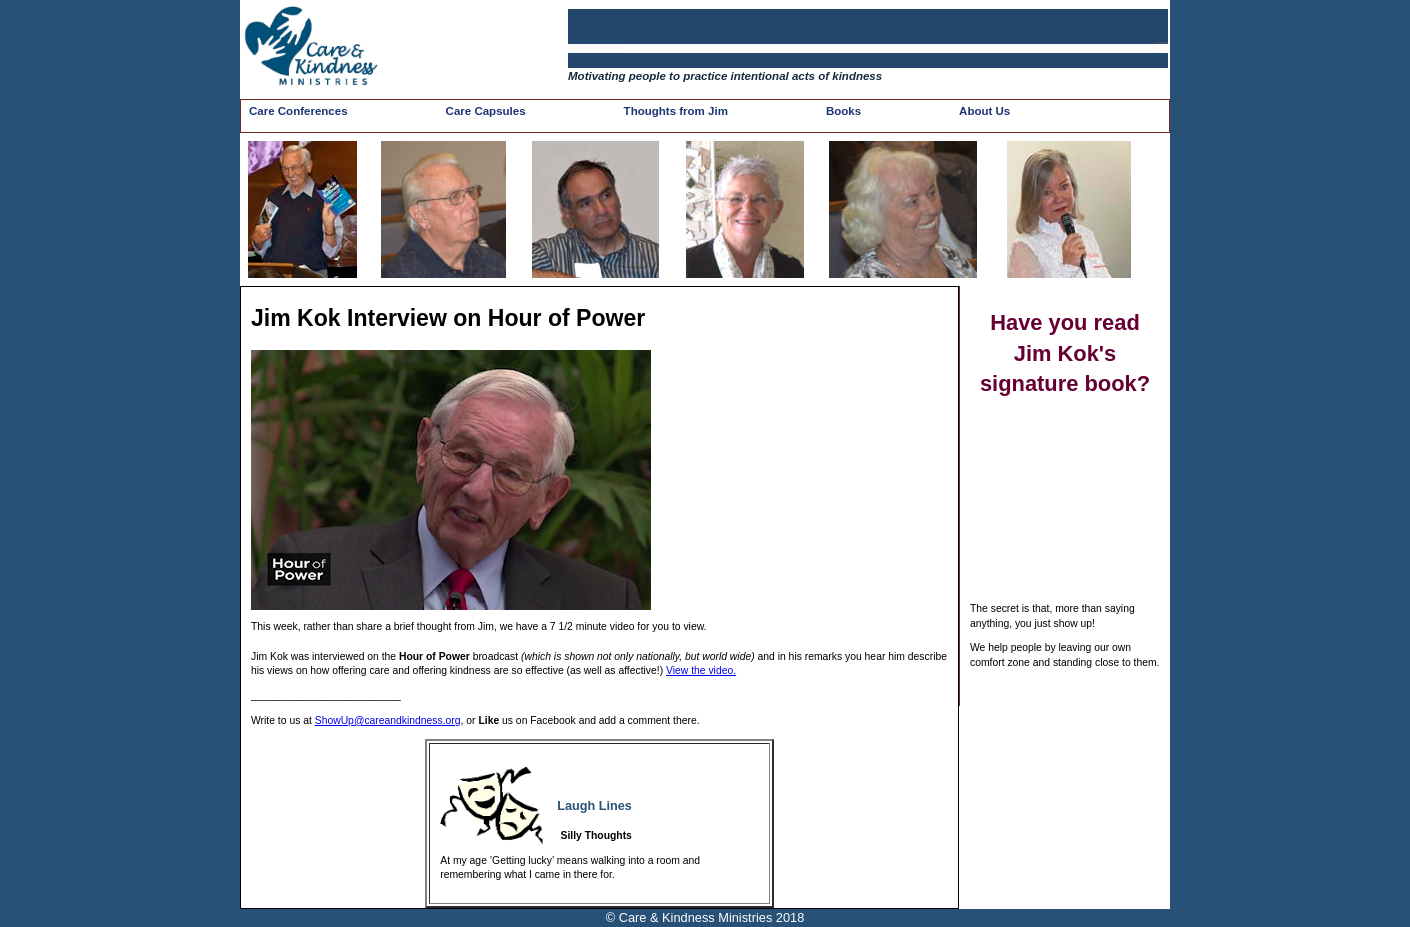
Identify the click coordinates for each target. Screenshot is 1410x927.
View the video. (701, 670)
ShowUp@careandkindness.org (388, 720)
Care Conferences (298, 111)
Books (843, 111)
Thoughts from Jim (676, 111)
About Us (984, 111)
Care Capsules (486, 111)
